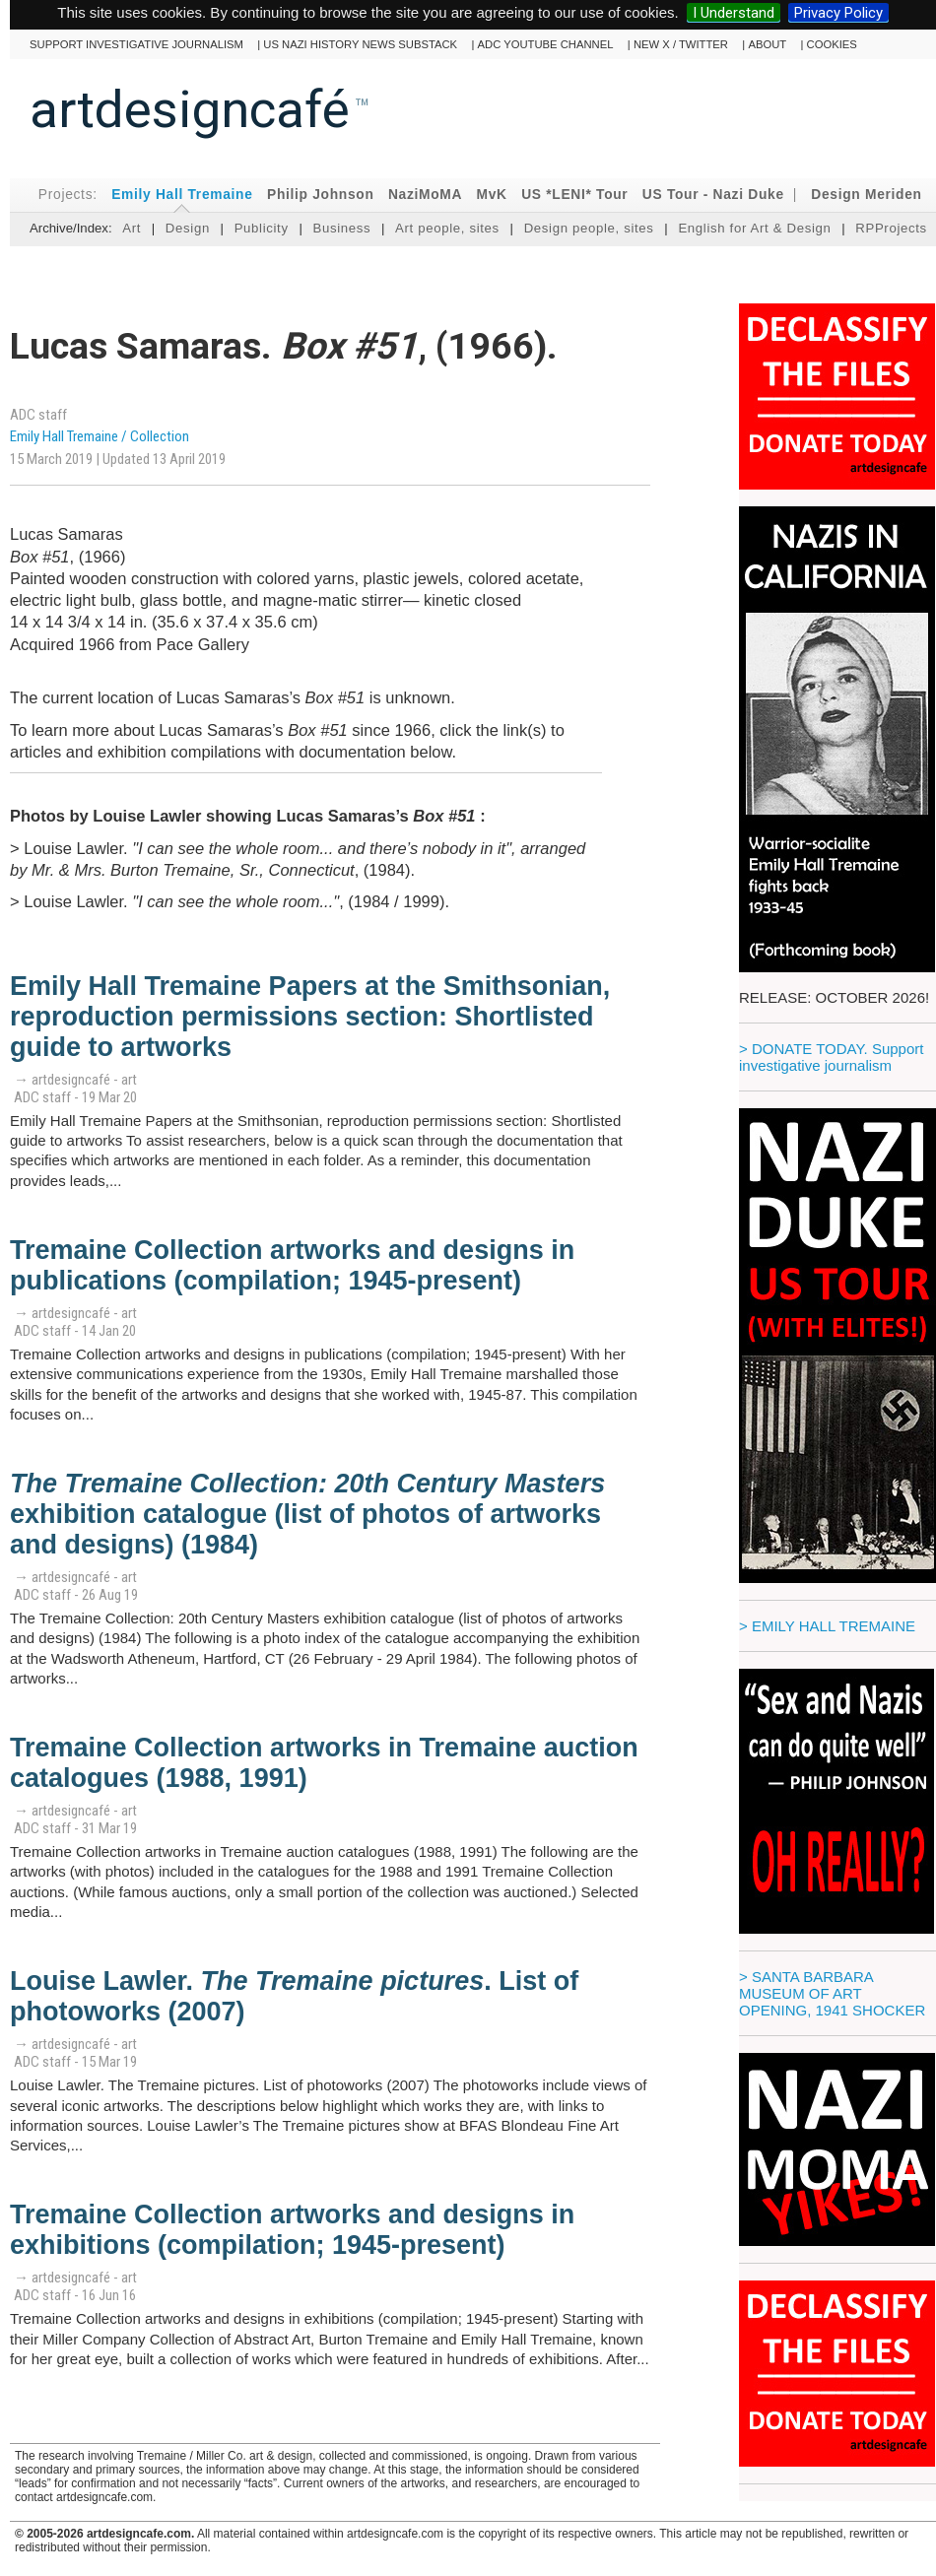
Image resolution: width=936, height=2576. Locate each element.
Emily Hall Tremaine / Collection (99, 436)
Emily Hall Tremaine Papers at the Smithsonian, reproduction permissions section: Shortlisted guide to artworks (310, 1016)
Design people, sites (589, 228)
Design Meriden (866, 194)
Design (188, 228)
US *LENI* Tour (574, 194)
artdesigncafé (190, 109)
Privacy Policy (838, 13)
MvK (492, 194)
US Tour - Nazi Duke (713, 194)
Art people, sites (447, 228)
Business (341, 228)
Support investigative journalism (136, 44)
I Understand (733, 13)
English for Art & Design (754, 228)
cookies (832, 44)
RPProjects (891, 228)
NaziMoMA (425, 194)
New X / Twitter (681, 44)
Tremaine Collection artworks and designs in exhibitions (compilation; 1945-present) (292, 2230)
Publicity (261, 228)
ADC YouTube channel (546, 44)
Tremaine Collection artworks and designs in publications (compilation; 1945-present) (292, 1265)
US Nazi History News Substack (360, 44)
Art (131, 228)
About (767, 44)
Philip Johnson (320, 194)
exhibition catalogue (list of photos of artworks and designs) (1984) (307, 1514)
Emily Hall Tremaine (181, 194)
